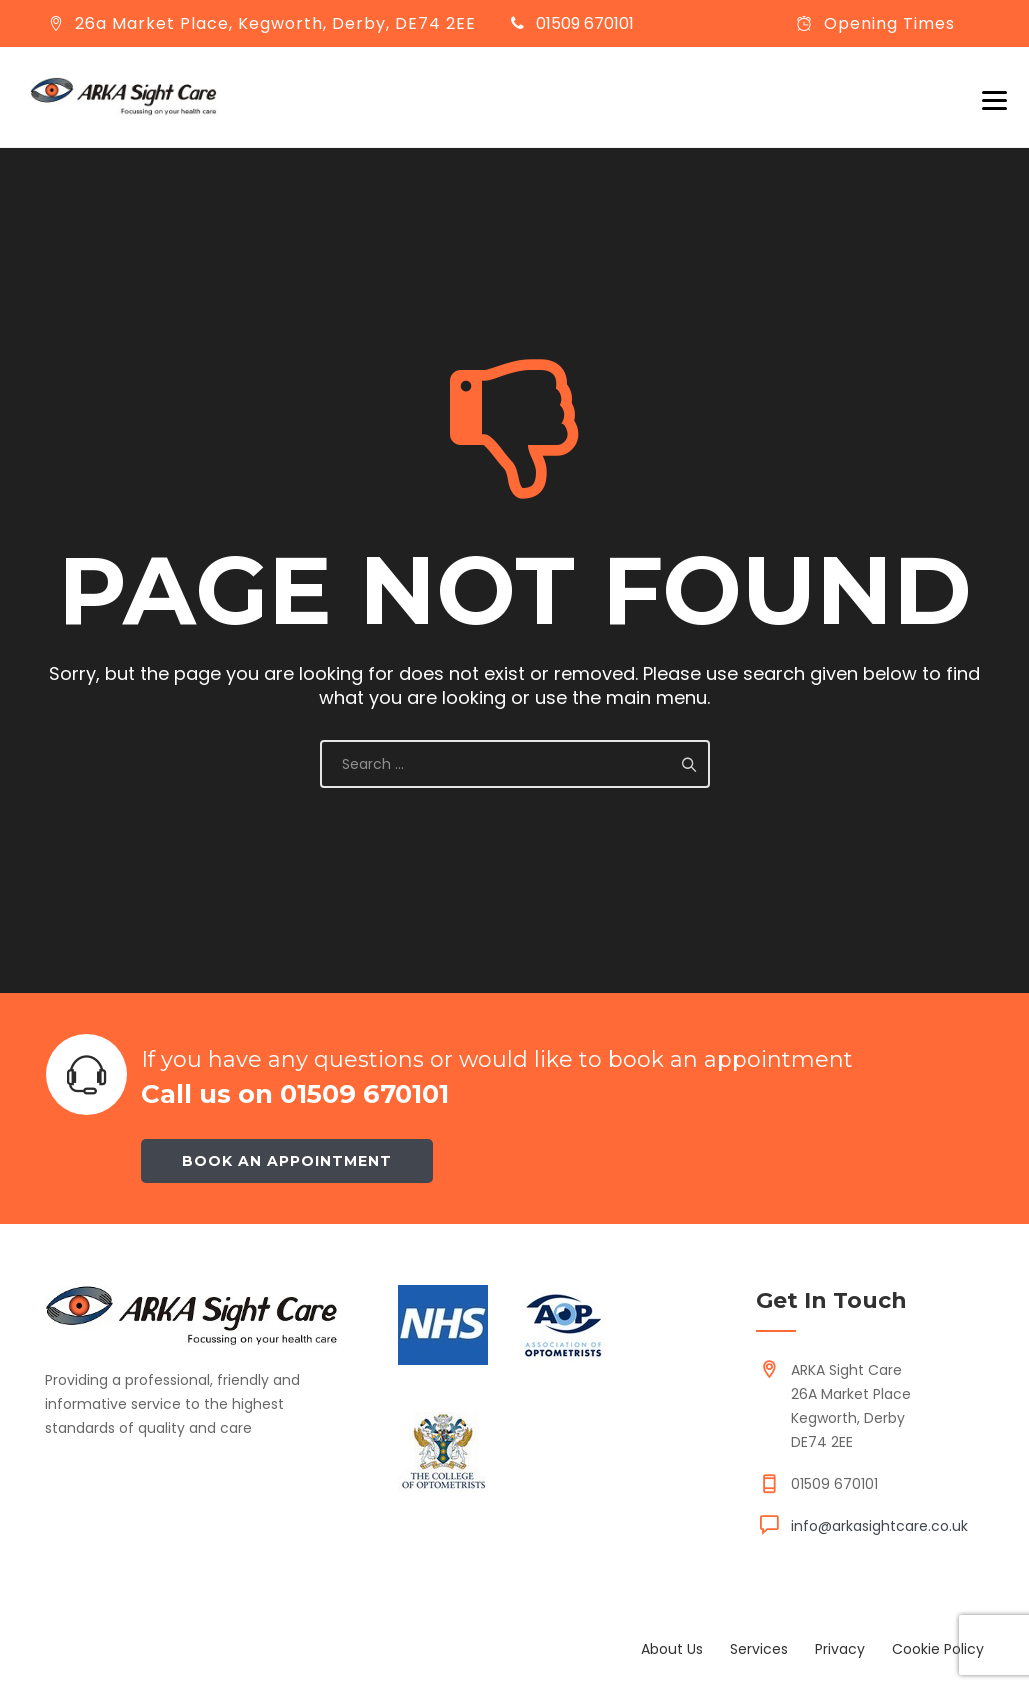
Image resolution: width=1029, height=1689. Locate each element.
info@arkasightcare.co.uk (879, 1526)
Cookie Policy (938, 1649)
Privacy (840, 1649)
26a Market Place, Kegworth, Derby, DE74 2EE (275, 23)
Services (759, 1649)
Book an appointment (287, 1161)
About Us (672, 1649)
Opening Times (889, 23)
